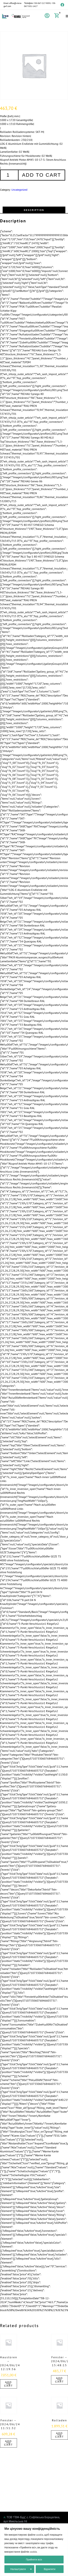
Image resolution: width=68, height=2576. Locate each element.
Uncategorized (19, 189)
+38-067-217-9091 (42, 3)
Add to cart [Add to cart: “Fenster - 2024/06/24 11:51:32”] (8, 2443)
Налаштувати (18, 2569)
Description (34, 210)
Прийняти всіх (34, 2559)
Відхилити (49, 2569)
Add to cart (41, 175)
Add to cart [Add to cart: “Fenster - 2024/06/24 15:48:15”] (59, 2380)
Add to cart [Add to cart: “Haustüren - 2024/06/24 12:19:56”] (8, 2384)
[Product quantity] (9, 175)
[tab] (34, 210)
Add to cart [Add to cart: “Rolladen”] (59, 2435)
